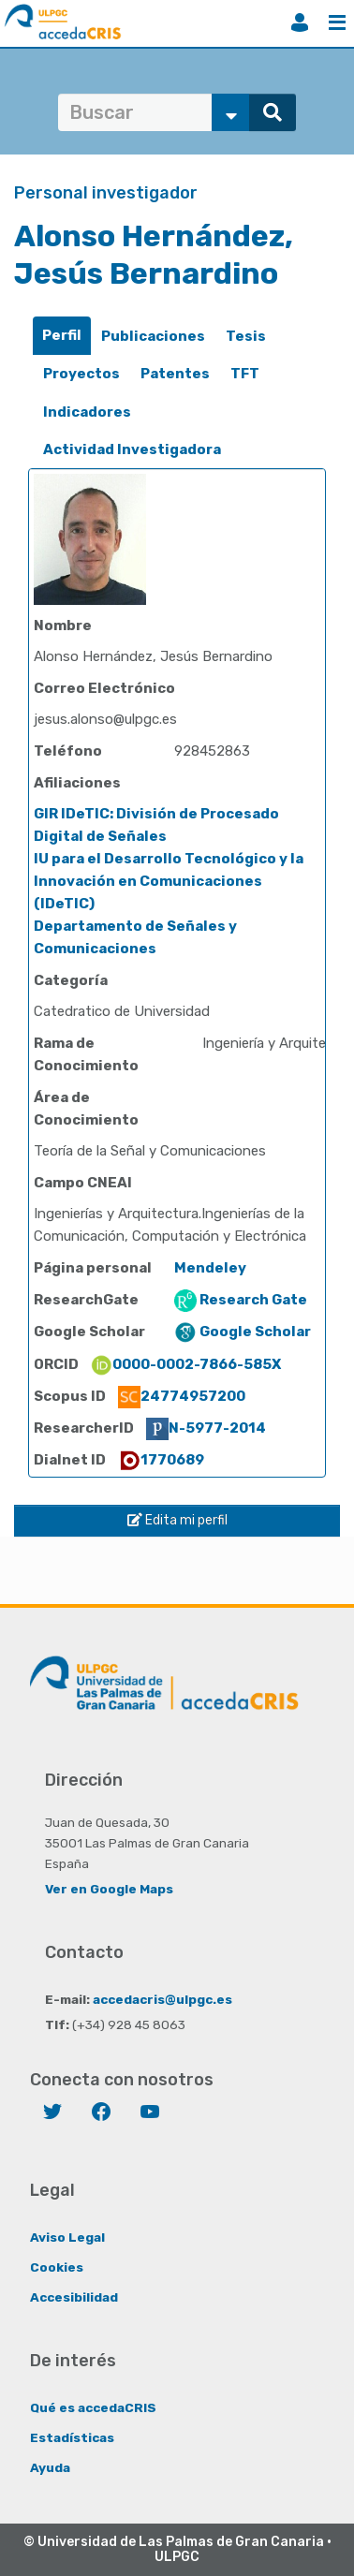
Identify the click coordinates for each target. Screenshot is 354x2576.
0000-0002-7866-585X (185, 1364)
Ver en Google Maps (109, 1888)
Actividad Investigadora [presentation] (132, 449)
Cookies (56, 2267)
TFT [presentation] (244, 373)
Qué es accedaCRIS (93, 2407)
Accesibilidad (74, 2296)
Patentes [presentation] (175, 373)
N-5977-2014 (206, 1428)
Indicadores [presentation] (87, 412)
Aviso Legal (67, 2237)
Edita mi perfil (177, 1520)
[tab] (62, 335)
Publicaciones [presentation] (153, 336)
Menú (337, 22)
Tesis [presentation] (246, 336)
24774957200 (181, 1396)
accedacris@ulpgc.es (162, 1999)
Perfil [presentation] (61, 335)
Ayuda (50, 2467)
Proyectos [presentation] (81, 373)
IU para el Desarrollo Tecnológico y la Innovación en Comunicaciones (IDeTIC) (168, 881)
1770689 (161, 1459)
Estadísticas (72, 2437)
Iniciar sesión (299, 22)
